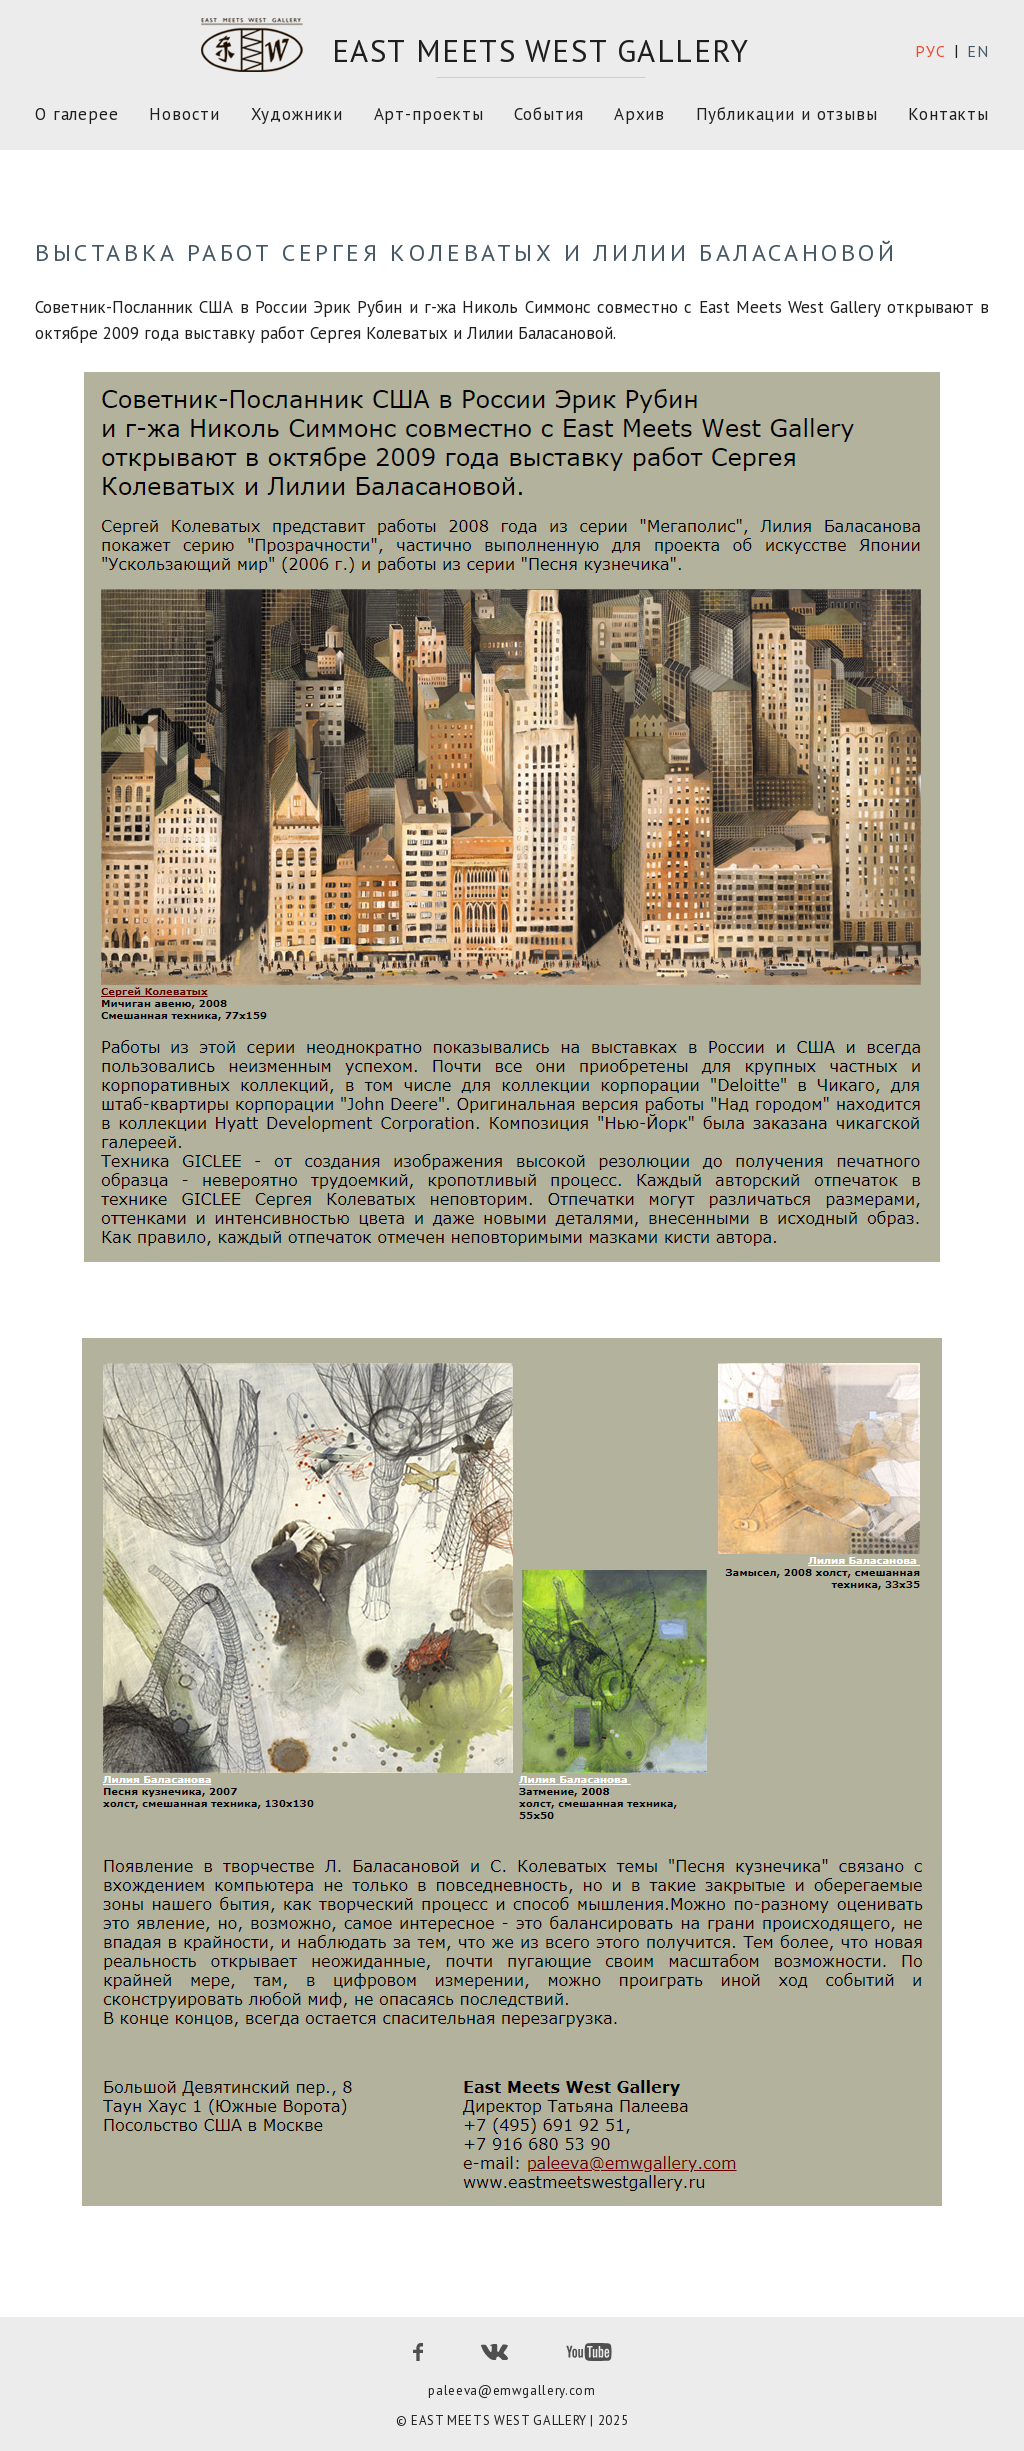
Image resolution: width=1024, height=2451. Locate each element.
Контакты (948, 114)
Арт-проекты (429, 114)
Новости (184, 114)
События (548, 114)
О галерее (77, 114)
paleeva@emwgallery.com (511, 2390)
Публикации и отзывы (787, 114)
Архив (639, 114)
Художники (297, 114)
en (978, 51)
